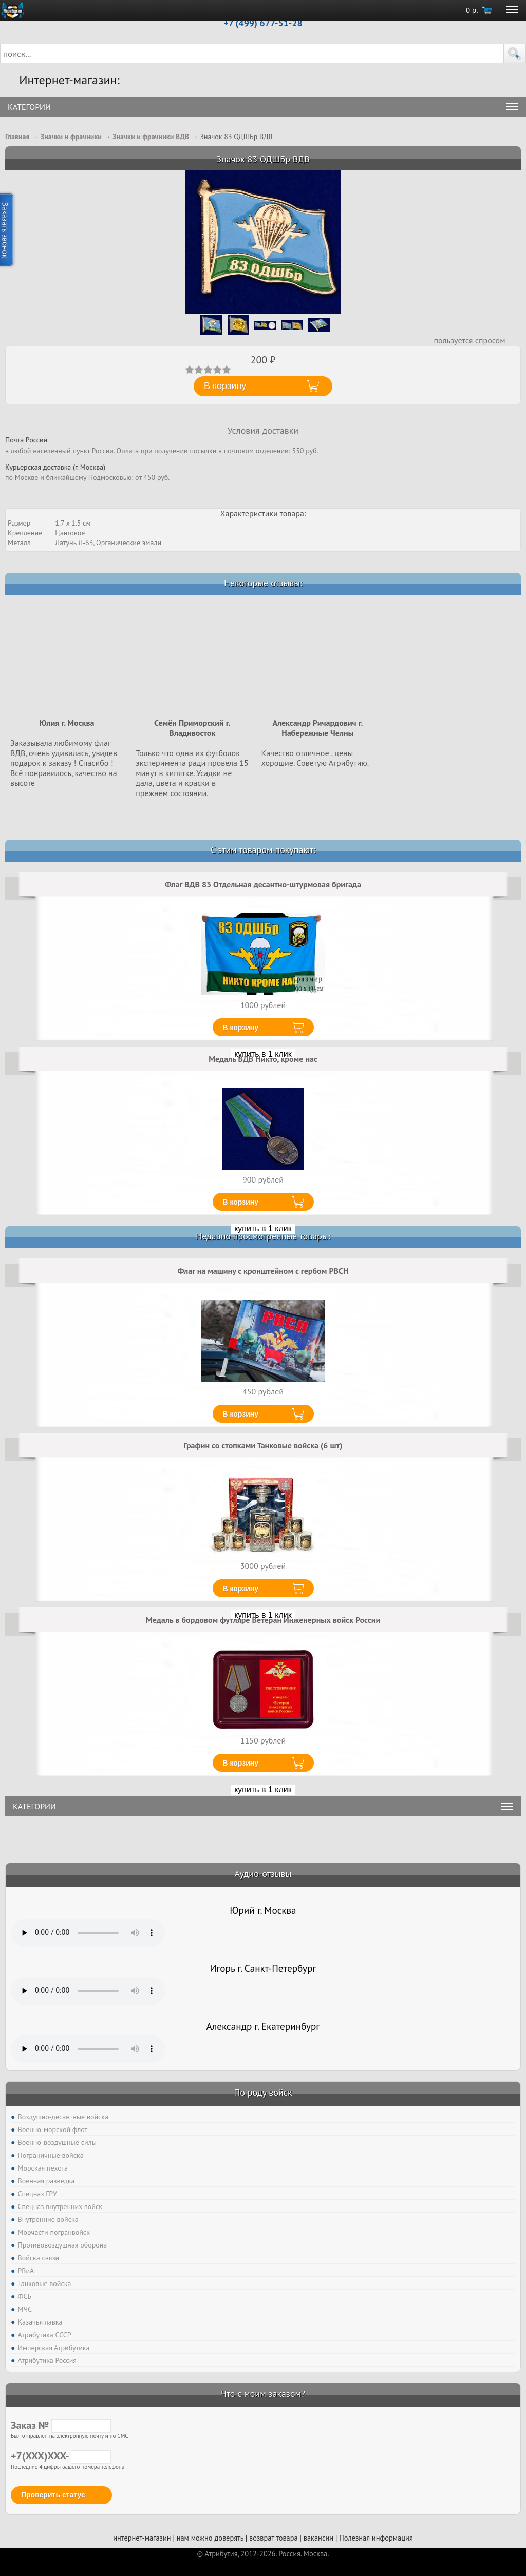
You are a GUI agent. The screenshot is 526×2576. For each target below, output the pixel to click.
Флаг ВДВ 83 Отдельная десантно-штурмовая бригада (263, 884)
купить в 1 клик (263, 1228)
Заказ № (61, 2425)
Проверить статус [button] (53, 2495)
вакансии (318, 2538)
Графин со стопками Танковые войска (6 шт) (263, 1445)
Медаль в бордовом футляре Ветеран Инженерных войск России (263, 1620)
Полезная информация (376, 2538)
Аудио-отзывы (263, 1874)
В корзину (241, 1027)
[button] (514, 53)
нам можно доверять (210, 2538)
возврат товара (273, 2538)
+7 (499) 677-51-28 (262, 23)
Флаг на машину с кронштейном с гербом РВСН (263, 1271)
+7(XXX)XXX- (61, 2456)
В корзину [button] (225, 386)
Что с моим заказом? (263, 2393)
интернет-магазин (142, 2538)
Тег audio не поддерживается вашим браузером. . (88, 1933)
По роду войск (263, 2092)
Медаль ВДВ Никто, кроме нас (263, 1059)
